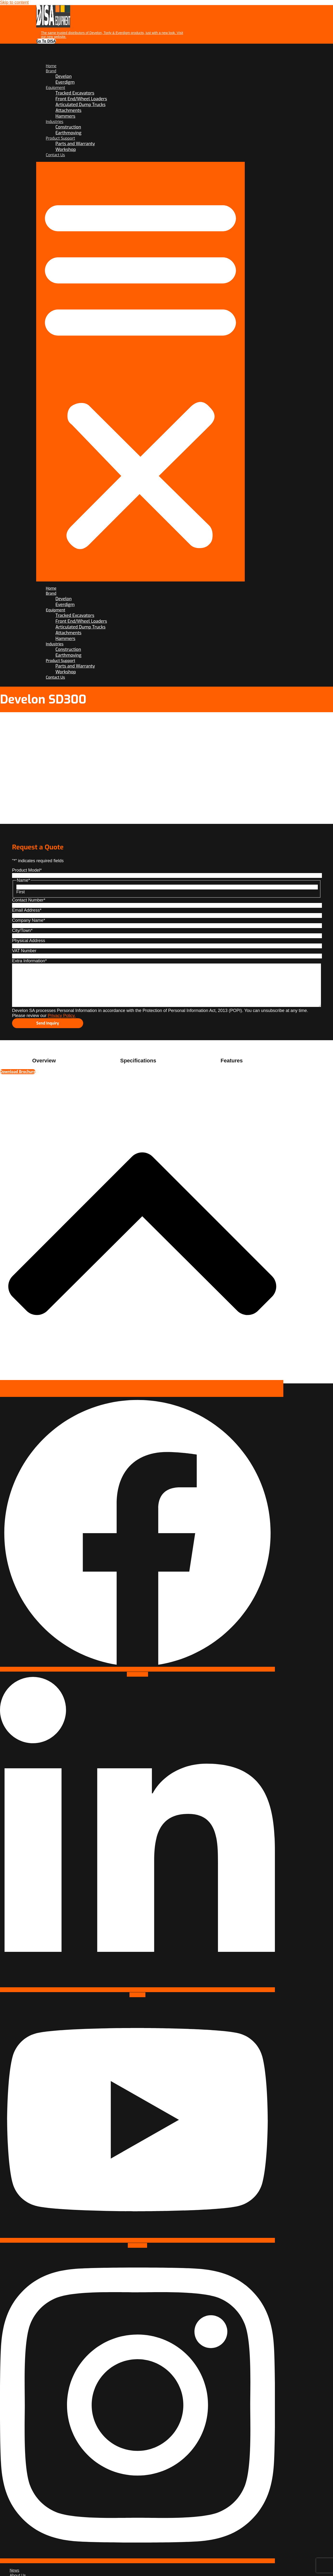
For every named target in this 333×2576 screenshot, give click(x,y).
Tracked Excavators (74, 93)
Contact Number (28, 817)
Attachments (68, 110)
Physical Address (28, 858)
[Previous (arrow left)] (2, 2575)
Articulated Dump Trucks (80, 105)
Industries (54, 121)
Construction (68, 127)
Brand (51, 71)
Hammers (65, 116)
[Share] (12, 2569)
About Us (18, 2492)
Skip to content (14, 2)
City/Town (22, 848)
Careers (16, 2498)
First (20, 809)
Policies (16, 2503)
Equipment (55, 87)
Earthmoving (68, 133)
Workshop (65, 149)
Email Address (26, 827)
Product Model (27, 787)
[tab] (44, 978)
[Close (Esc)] (17, 2569)
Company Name (28, 837)
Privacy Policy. (62, 933)
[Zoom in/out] (2, 2569)
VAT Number (24, 868)
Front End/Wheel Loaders (81, 99)
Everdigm (65, 82)
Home (51, 65)
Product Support (60, 138)
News (14, 2487)
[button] (140, 371)
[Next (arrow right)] (7, 2575)
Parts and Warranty (75, 144)
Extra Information (29, 878)
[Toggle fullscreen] (7, 2569)
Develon (63, 76)
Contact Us (55, 154)
